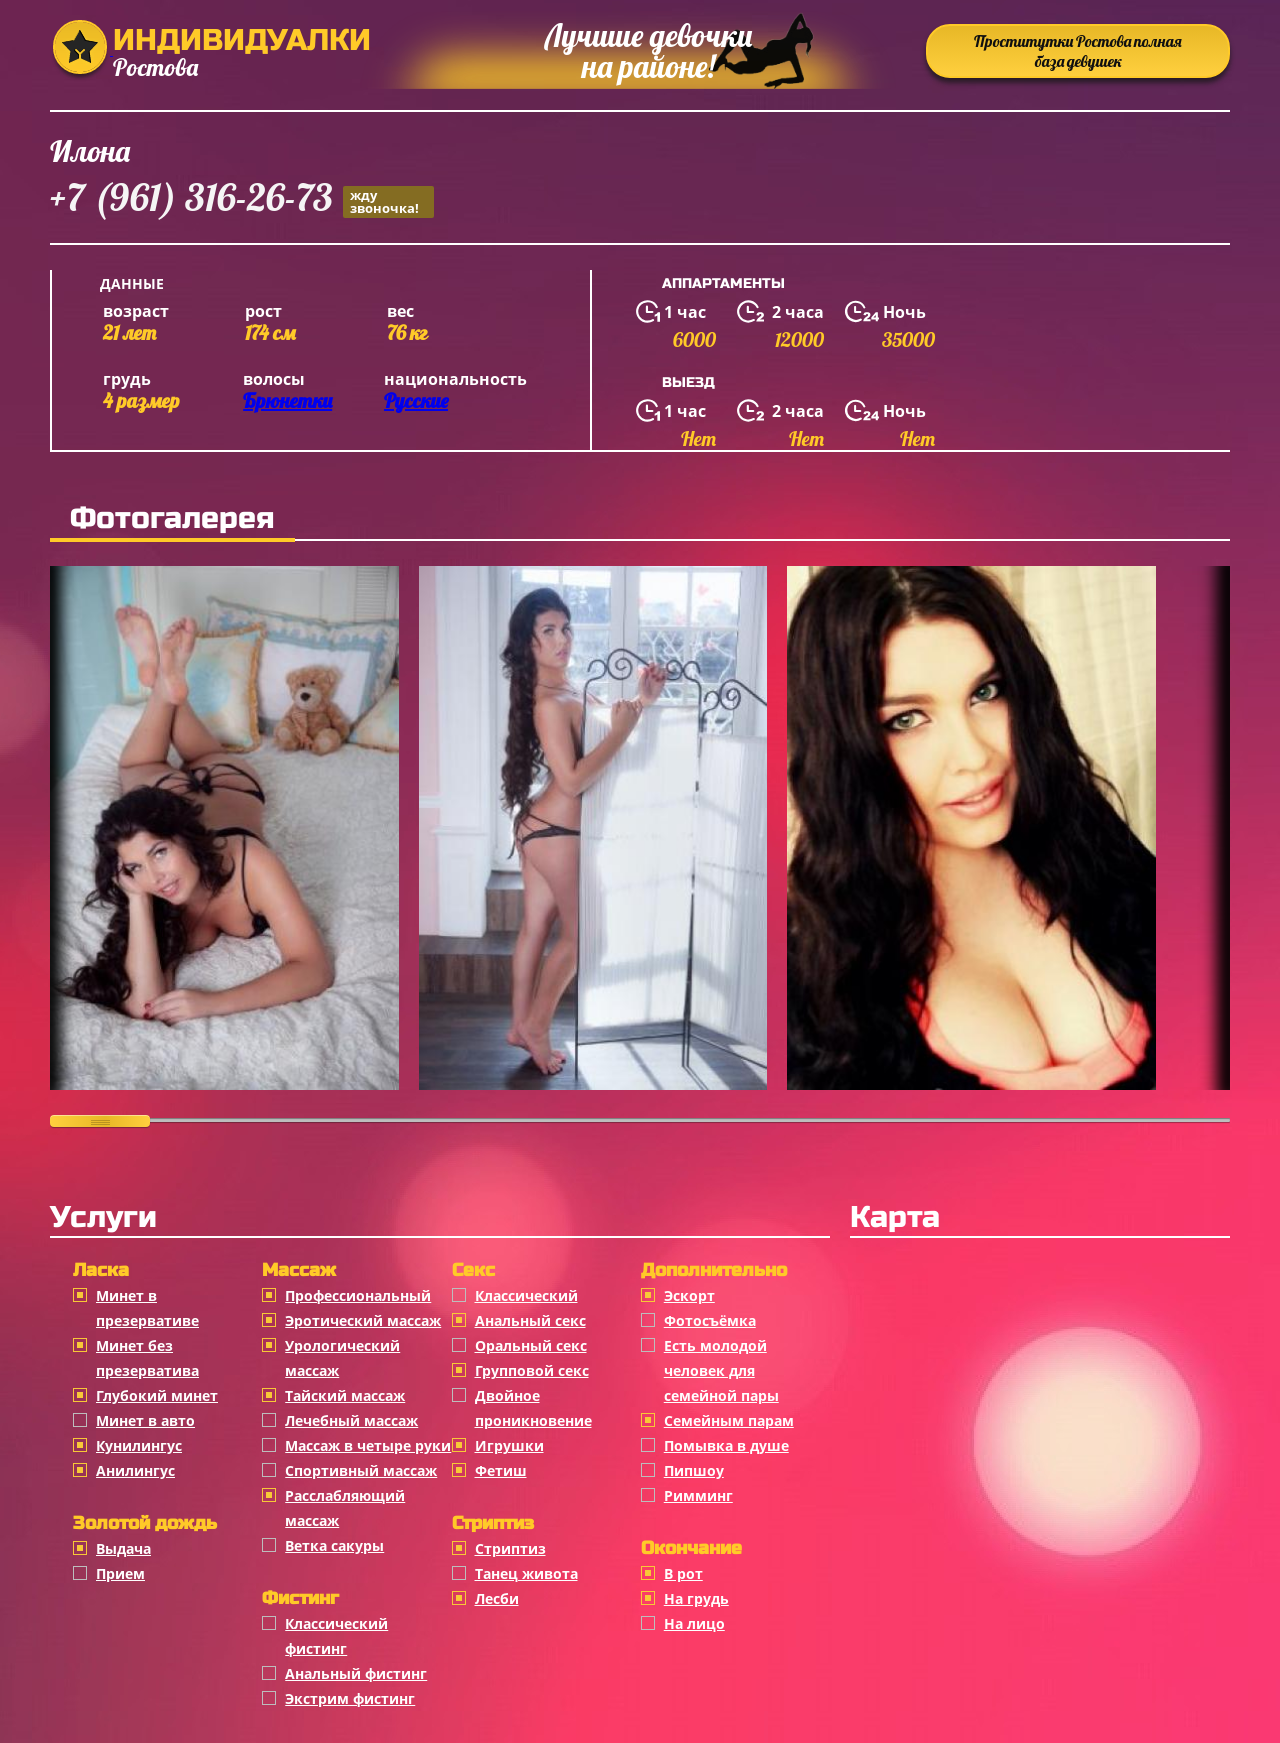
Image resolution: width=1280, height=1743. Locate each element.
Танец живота (526, 1573)
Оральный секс (531, 1345)
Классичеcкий (526, 1295)
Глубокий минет (157, 1395)
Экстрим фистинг (350, 1698)
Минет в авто (145, 1420)
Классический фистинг (336, 1636)
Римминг (698, 1495)
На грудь (696, 1598)
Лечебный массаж (351, 1420)
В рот (683, 1573)
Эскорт (689, 1295)
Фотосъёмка (710, 1320)
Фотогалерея (172, 518)
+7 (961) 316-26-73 (242, 200)
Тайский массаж (345, 1395)
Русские (416, 400)
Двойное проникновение (533, 1408)
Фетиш (501, 1470)
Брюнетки (287, 400)
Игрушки (509, 1445)
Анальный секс (530, 1320)
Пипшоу (694, 1470)
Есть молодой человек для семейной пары (721, 1370)
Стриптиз (510, 1548)
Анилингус (135, 1470)
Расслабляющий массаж (345, 1508)
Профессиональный (358, 1295)
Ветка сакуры (334, 1545)
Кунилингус (139, 1445)
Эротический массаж (363, 1320)
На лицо (694, 1623)
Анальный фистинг (356, 1673)
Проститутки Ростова (1078, 51)
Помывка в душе (726, 1445)
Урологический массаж (342, 1358)
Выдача (123, 1548)
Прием (120, 1573)
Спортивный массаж (361, 1470)
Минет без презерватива (147, 1358)
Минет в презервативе (147, 1308)
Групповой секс (532, 1370)
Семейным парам (729, 1420)
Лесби (497, 1598)
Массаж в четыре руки (368, 1445)
